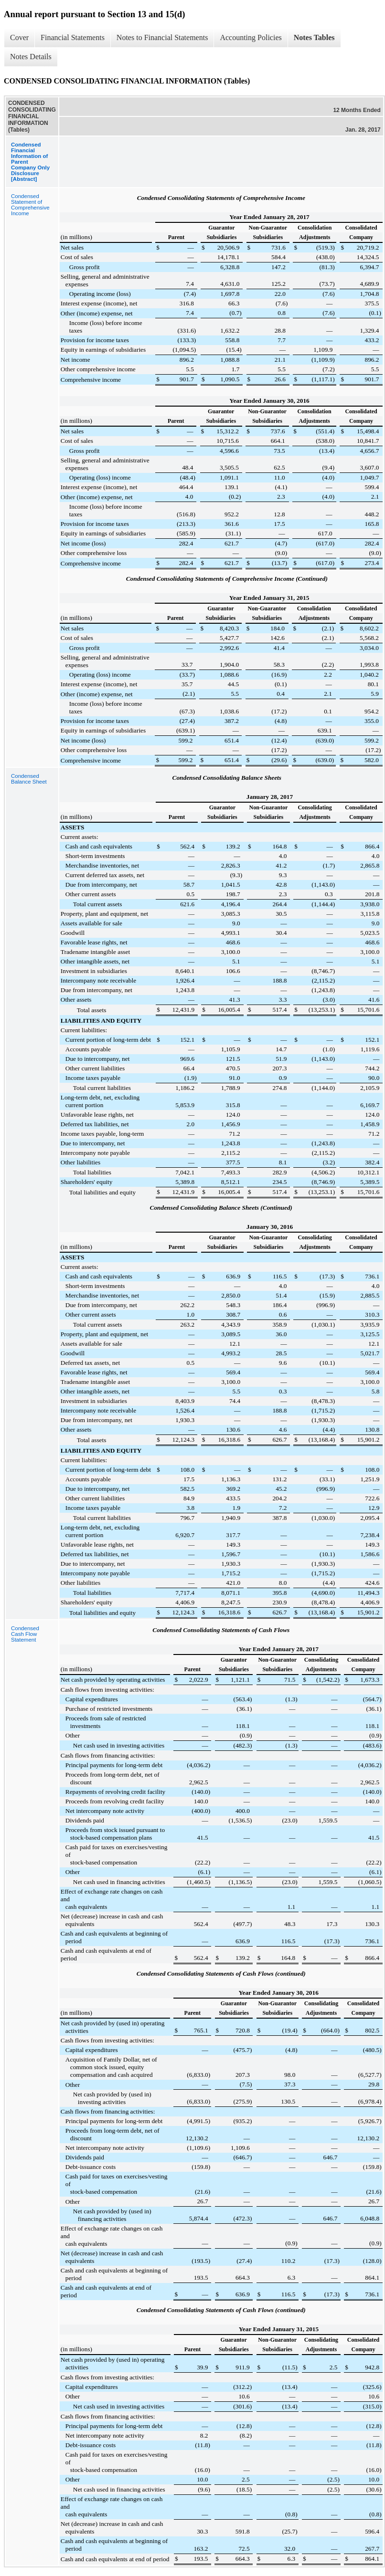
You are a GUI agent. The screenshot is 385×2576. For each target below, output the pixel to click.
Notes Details (31, 56)
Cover (19, 37)
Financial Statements (73, 37)
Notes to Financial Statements (162, 37)
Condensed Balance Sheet (29, 779)
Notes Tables (314, 37)
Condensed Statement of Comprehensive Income (30, 204)
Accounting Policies (250, 37)
